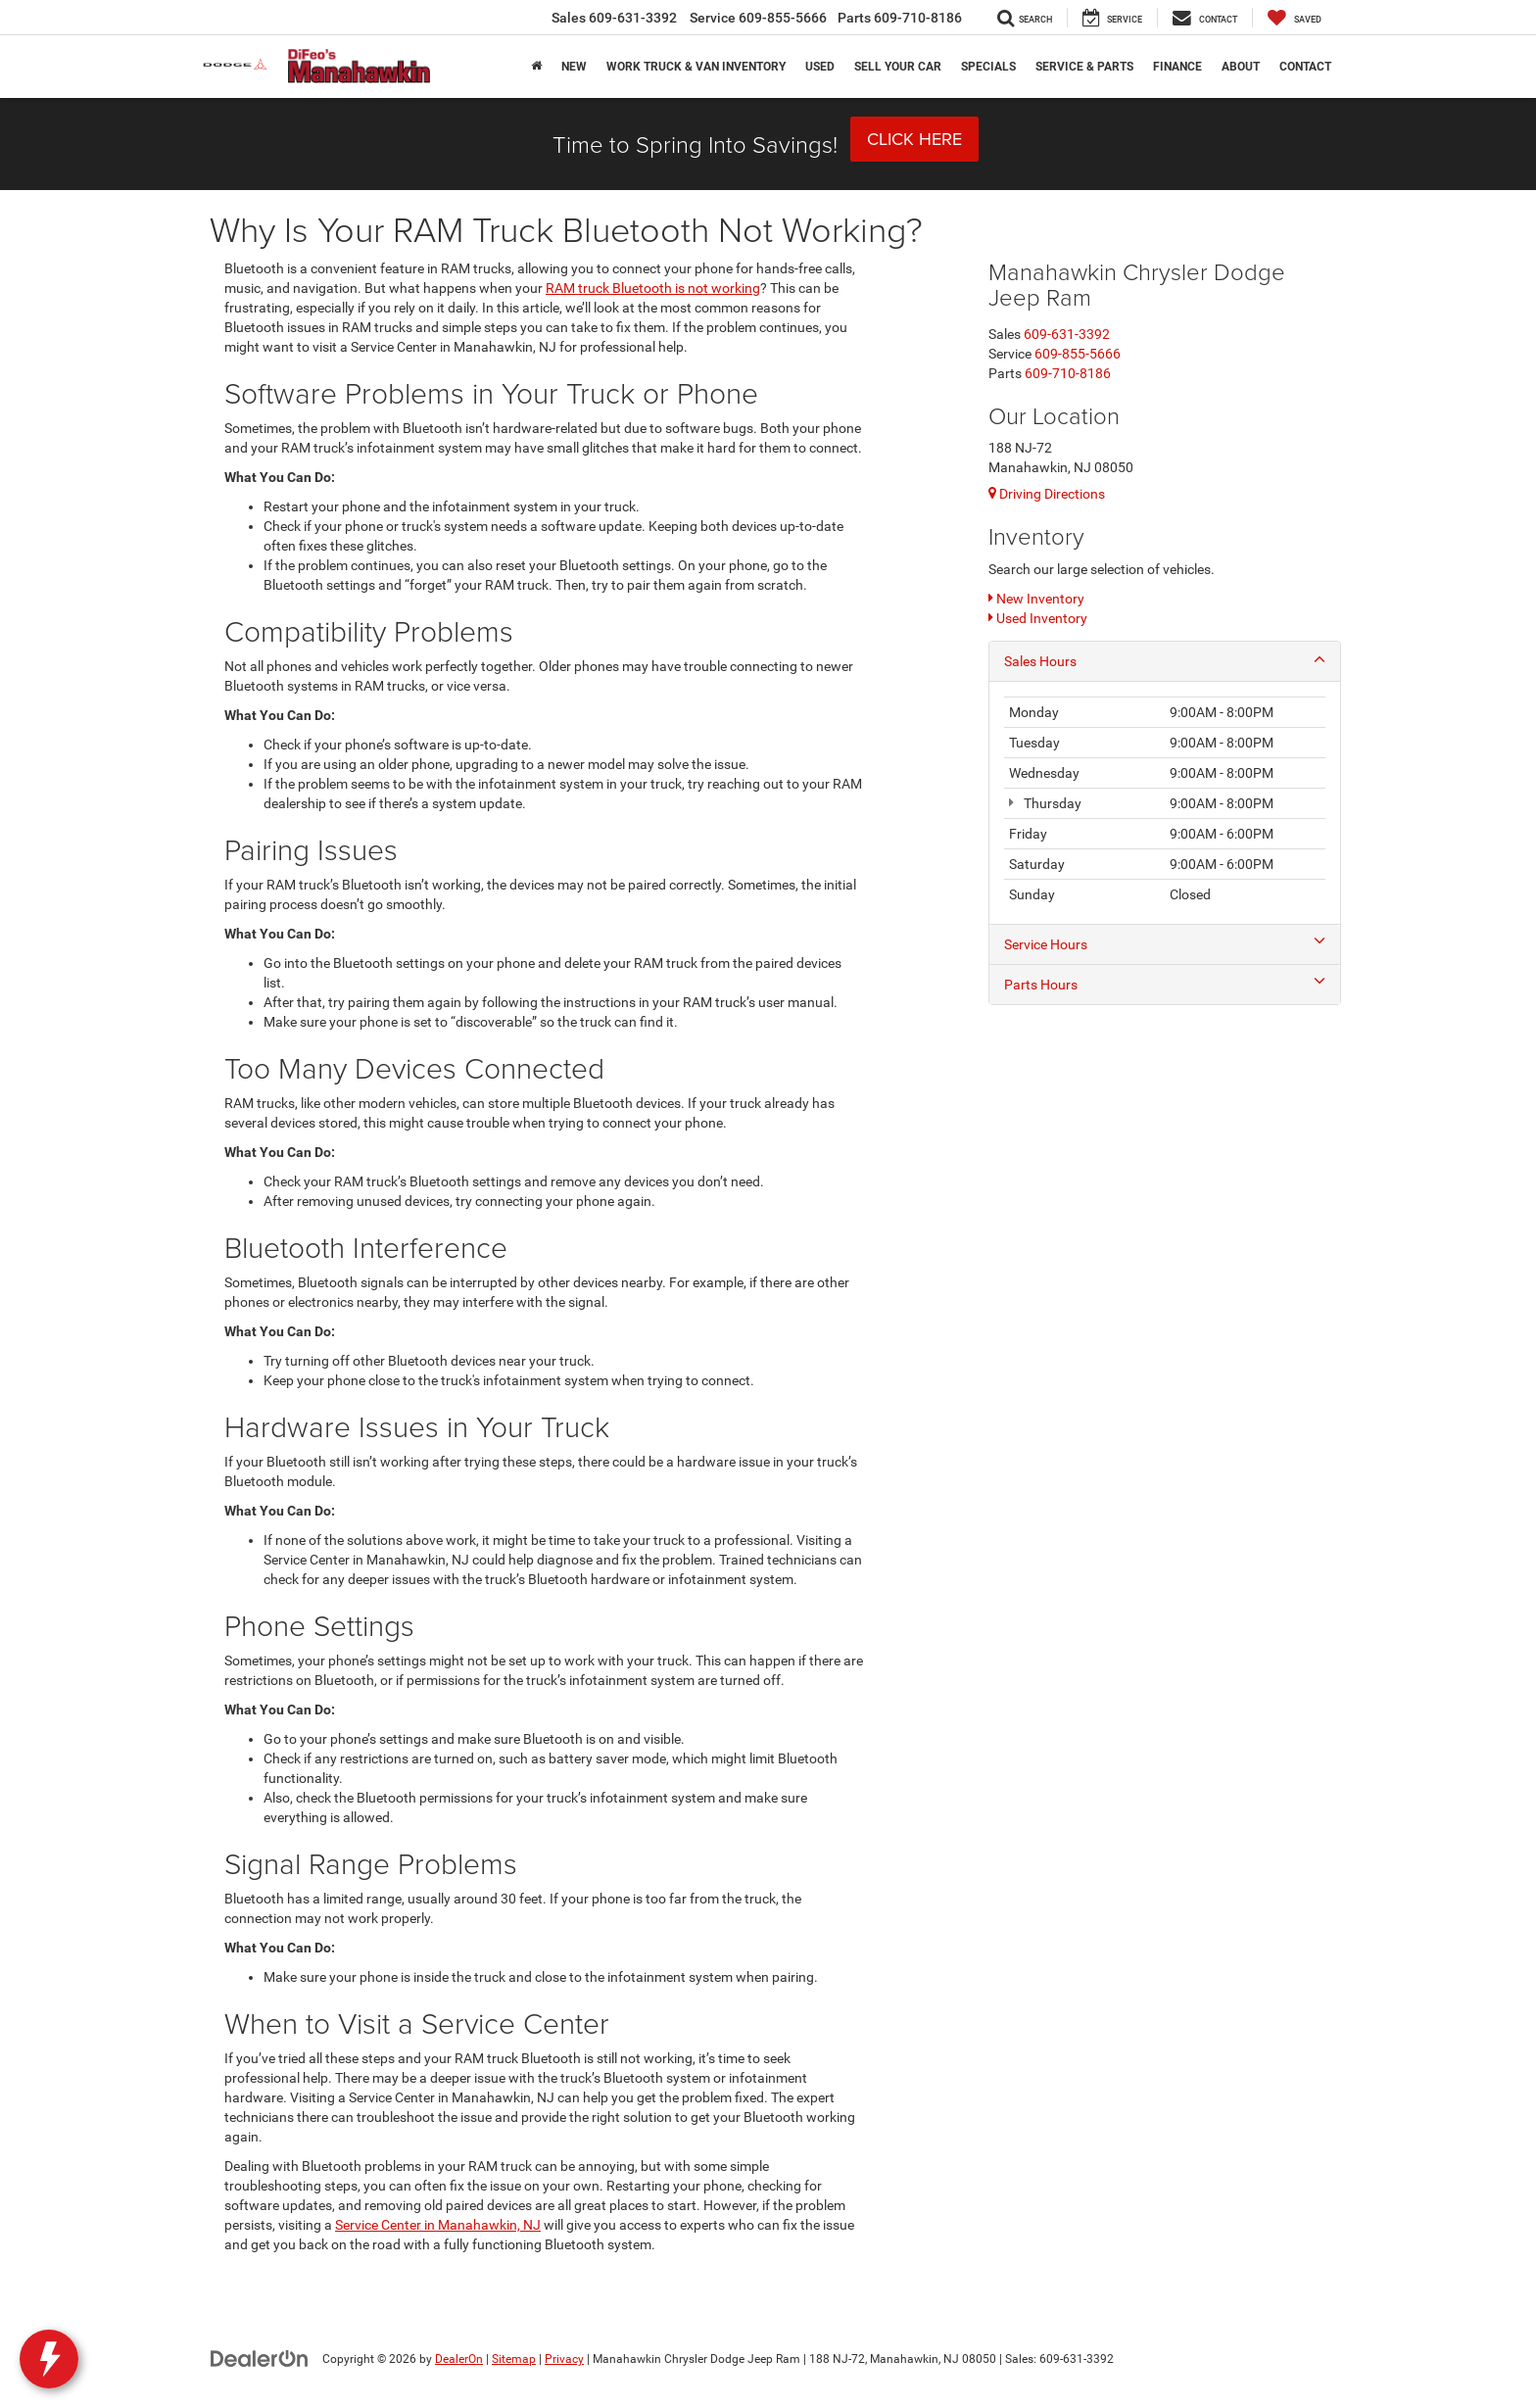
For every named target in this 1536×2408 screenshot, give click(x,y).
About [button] (1241, 66)
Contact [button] (1305, 66)
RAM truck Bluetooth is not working (653, 288)
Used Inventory (1037, 618)
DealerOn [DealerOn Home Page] (459, 2359)
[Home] (536, 66)
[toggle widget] (49, 2359)
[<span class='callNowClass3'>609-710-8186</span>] (1068, 373)
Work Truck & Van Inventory (696, 66)
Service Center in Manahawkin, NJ (438, 2225)
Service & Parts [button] (1084, 66)
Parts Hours (1164, 983)
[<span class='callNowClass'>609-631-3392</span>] (1067, 334)
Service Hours (1164, 943)
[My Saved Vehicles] (1294, 17)
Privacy (564, 2359)
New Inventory (1036, 598)
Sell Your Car (897, 66)
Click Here (914, 138)
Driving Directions (1046, 494)
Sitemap (514, 2359)
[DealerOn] (260, 2358)
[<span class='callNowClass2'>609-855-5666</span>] (1077, 353)
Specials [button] (988, 66)
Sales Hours (1164, 660)
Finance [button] (1177, 66)
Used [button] (820, 66)
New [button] (574, 66)
